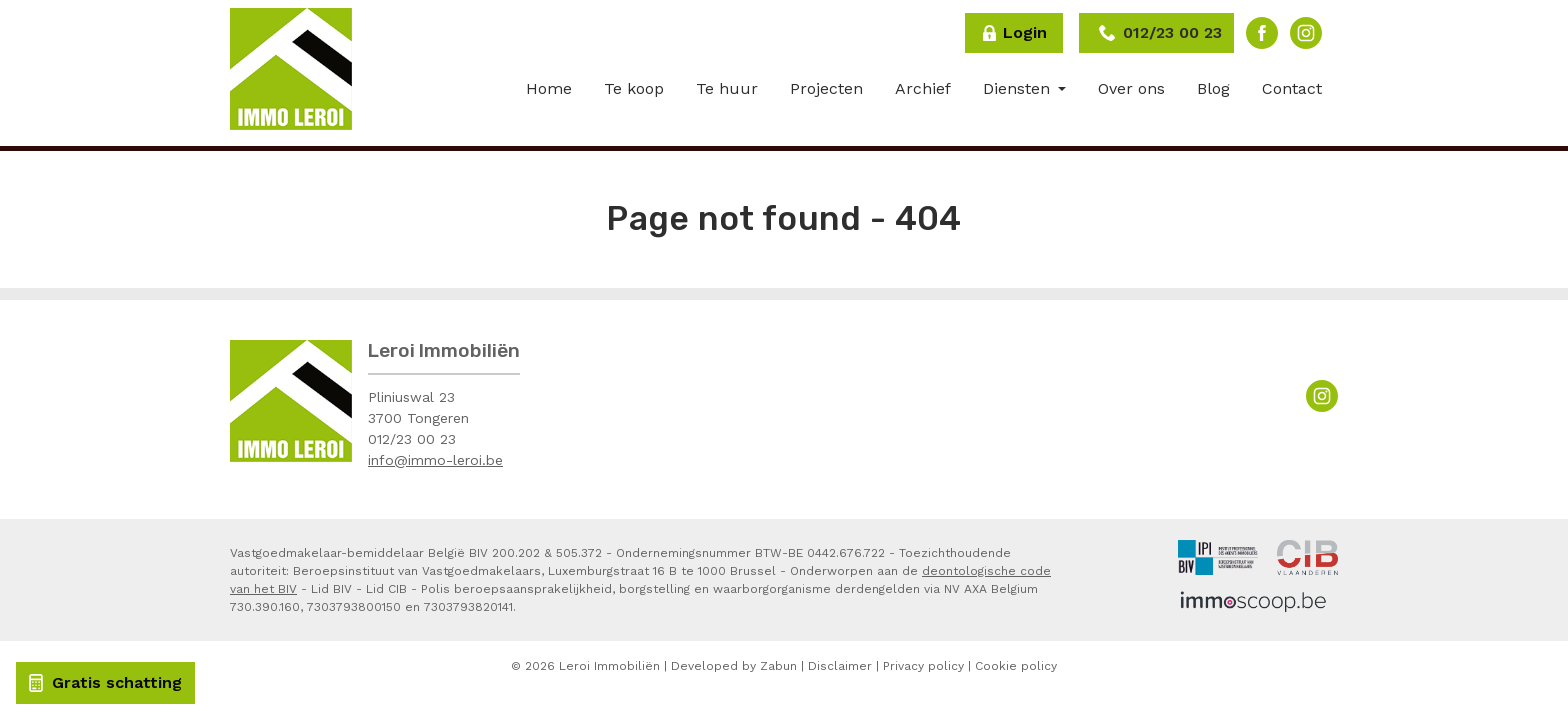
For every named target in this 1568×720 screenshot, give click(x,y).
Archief (923, 88)
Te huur (727, 88)
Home (549, 88)
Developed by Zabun (734, 666)
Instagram (1306, 33)
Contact (1292, 88)
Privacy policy (923, 666)
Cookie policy (1016, 666)
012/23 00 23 (412, 439)
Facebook (1262, 33)
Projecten (826, 88)
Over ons (1131, 88)
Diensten (1019, 88)
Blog (1213, 88)
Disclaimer (840, 666)
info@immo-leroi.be (435, 460)
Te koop (634, 88)
